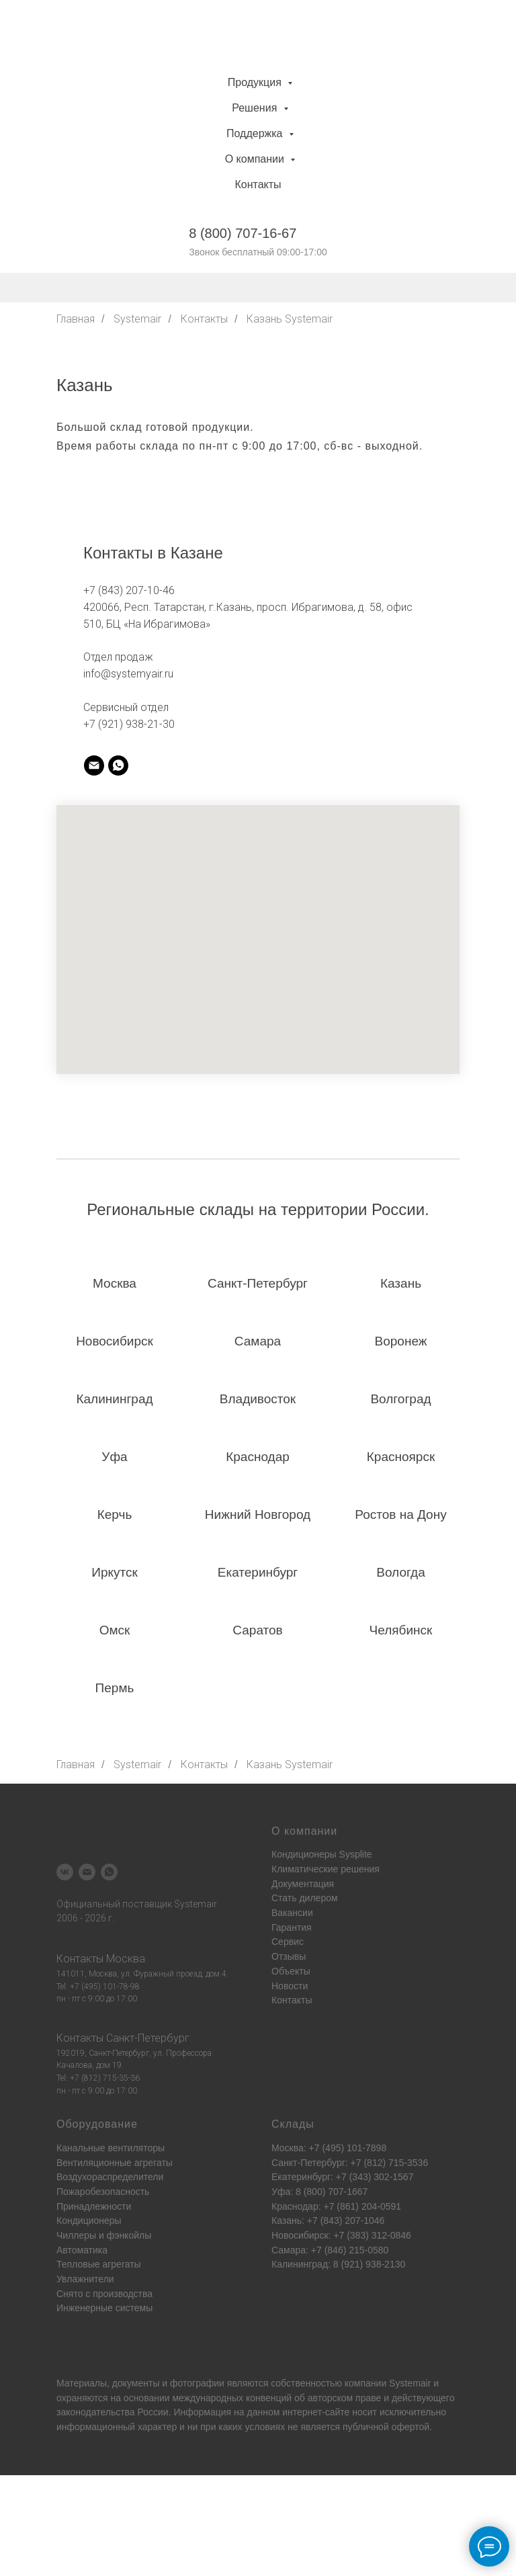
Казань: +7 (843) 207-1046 (327, 2220)
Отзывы (288, 1956)
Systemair (137, 319)
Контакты (257, 184)
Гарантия (291, 1927)
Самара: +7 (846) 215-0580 (329, 2250)
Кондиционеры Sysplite (321, 1854)
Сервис (287, 1941)
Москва (125, 1958)
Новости (289, 1986)
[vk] (64, 1872)
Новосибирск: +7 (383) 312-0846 (341, 2235)
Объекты (290, 1971)
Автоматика (82, 2250)
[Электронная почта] (87, 1872)
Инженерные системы (104, 2307)
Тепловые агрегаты (98, 2264)
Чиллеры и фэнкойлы (103, 2235)
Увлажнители (85, 2279)
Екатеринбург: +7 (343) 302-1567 (342, 2176)
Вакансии (292, 1912)
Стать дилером (304, 1898)
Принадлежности (93, 2206)
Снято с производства (104, 2293)
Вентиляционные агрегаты (114, 2162)
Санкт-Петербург (147, 2038)
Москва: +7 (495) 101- (318, 2148)
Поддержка (256, 133)
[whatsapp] (118, 765)
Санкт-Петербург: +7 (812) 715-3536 (349, 2162)
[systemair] (94, 765)
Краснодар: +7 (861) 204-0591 (336, 2206)
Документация (302, 1883)
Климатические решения (325, 1869)
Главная (75, 319)
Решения (256, 108)
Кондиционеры (89, 2220)
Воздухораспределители (109, 2176)
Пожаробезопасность (102, 2191)
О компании (256, 159)
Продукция (256, 82)
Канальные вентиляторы (110, 2148)
